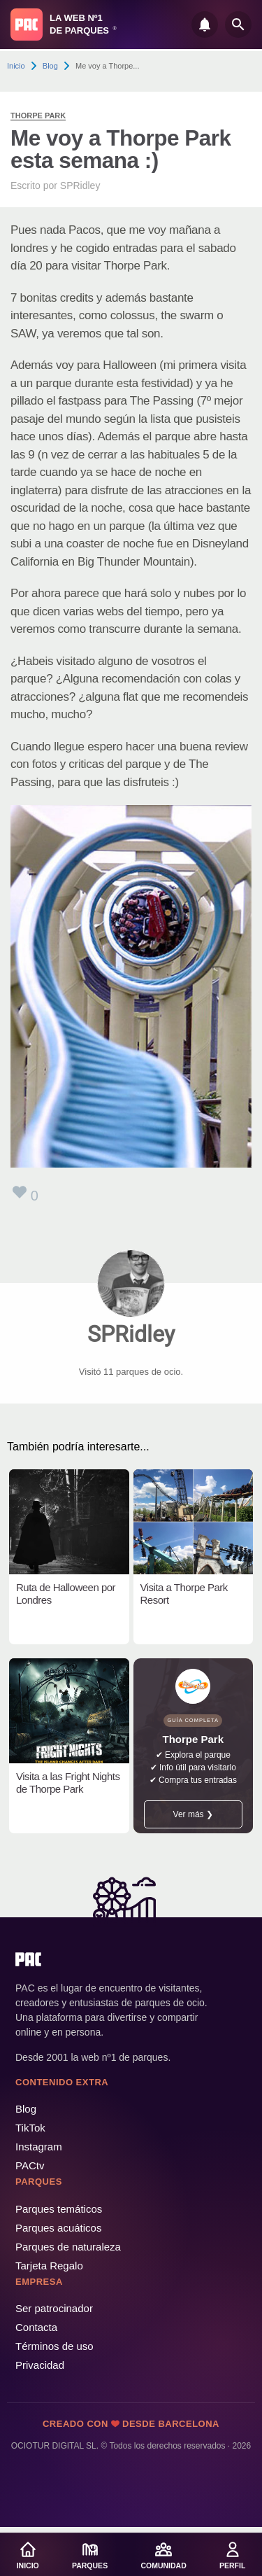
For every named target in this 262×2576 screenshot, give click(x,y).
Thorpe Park (38, 115)
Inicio (16, 66)
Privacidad (39, 2365)
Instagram (38, 2146)
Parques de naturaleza (68, 2247)
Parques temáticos (58, 2209)
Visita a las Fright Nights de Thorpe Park (67, 1782)
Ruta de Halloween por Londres (65, 1593)
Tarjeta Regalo (49, 2266)
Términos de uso (54, 2346)
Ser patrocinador (54, 2308)
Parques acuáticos (58, 2228)
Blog (50, 66)
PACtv (29, 2165)
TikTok (30, 2128)
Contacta (36, 2327)
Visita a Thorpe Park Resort (184, 1593)
